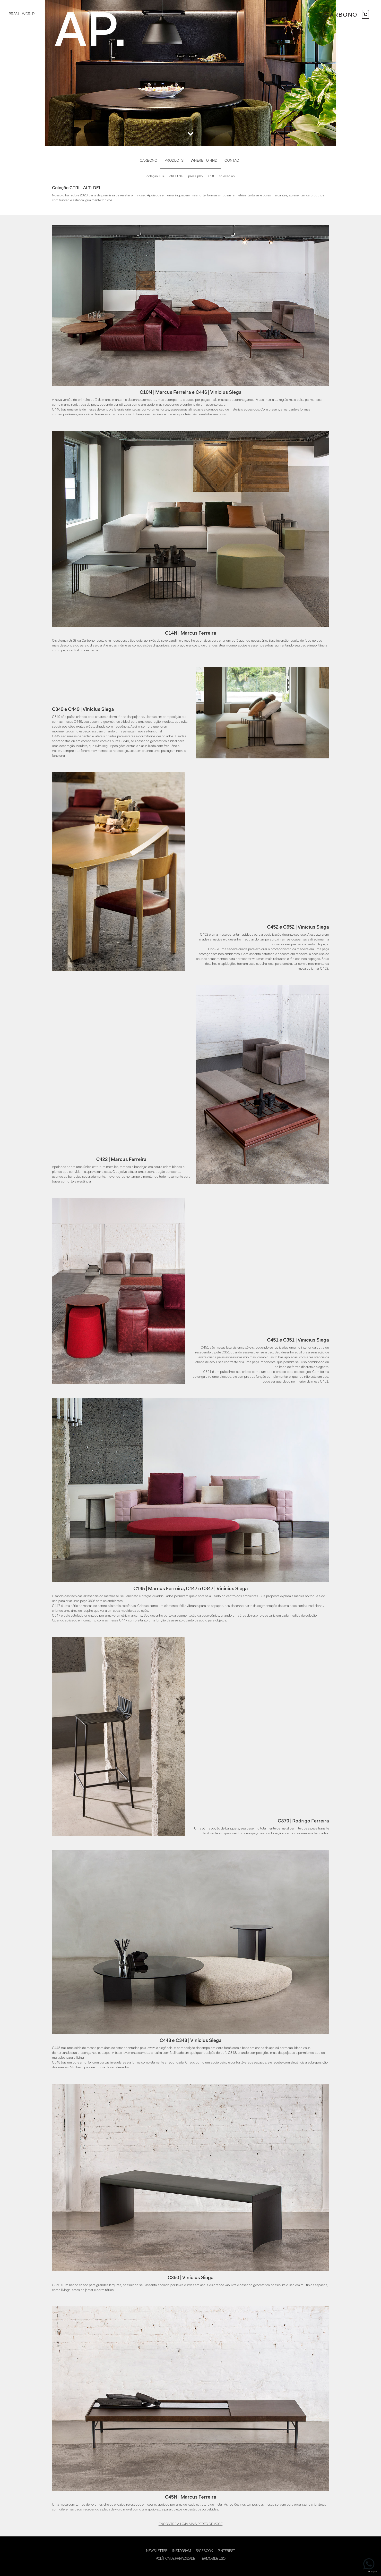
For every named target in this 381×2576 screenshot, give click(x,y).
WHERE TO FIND (204, 161)
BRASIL (14, 14)
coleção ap (227, 176)
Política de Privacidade (175, 2559)
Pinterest (226, 2551)
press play (195, 176)
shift (211, 176)
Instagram (181, 2551)
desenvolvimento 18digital (190, 2568)
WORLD (28, 14)
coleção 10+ (156, 176)
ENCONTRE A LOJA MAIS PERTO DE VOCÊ (191, 2524)
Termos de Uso (212, 2559)
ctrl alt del (176, 176)
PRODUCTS (174, 161)
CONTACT (233, 161)
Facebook (204, 2551)
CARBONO (148, 161)
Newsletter (156, 2551)
